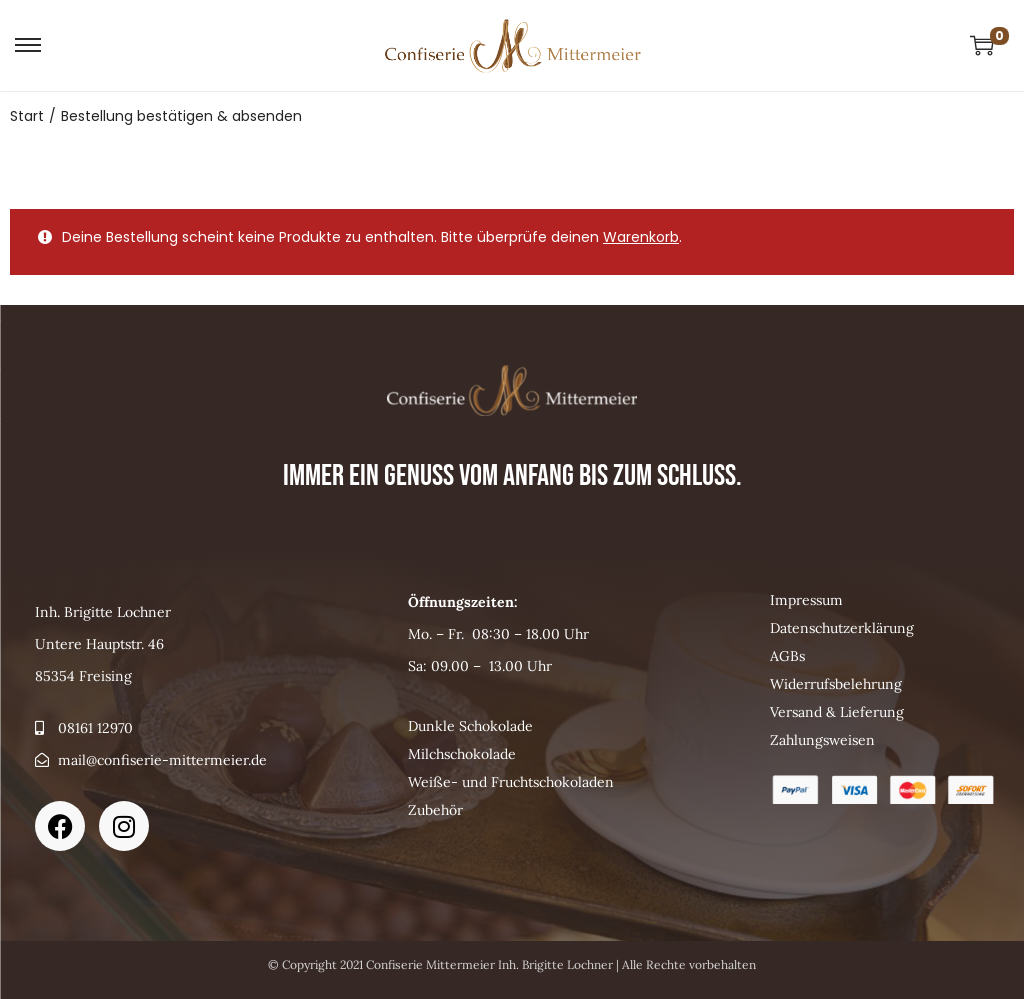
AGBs (787, 656)
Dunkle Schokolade (470, 726)
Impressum (806, 600)
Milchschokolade (462, 754)
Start (27, 116)
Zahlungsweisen (822, 740)
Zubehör (435, 810)
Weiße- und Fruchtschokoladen (511, 782)
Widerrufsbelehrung (836, 684)
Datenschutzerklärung (842, 628)
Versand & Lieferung (837, 712)
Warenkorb (641, 237)
